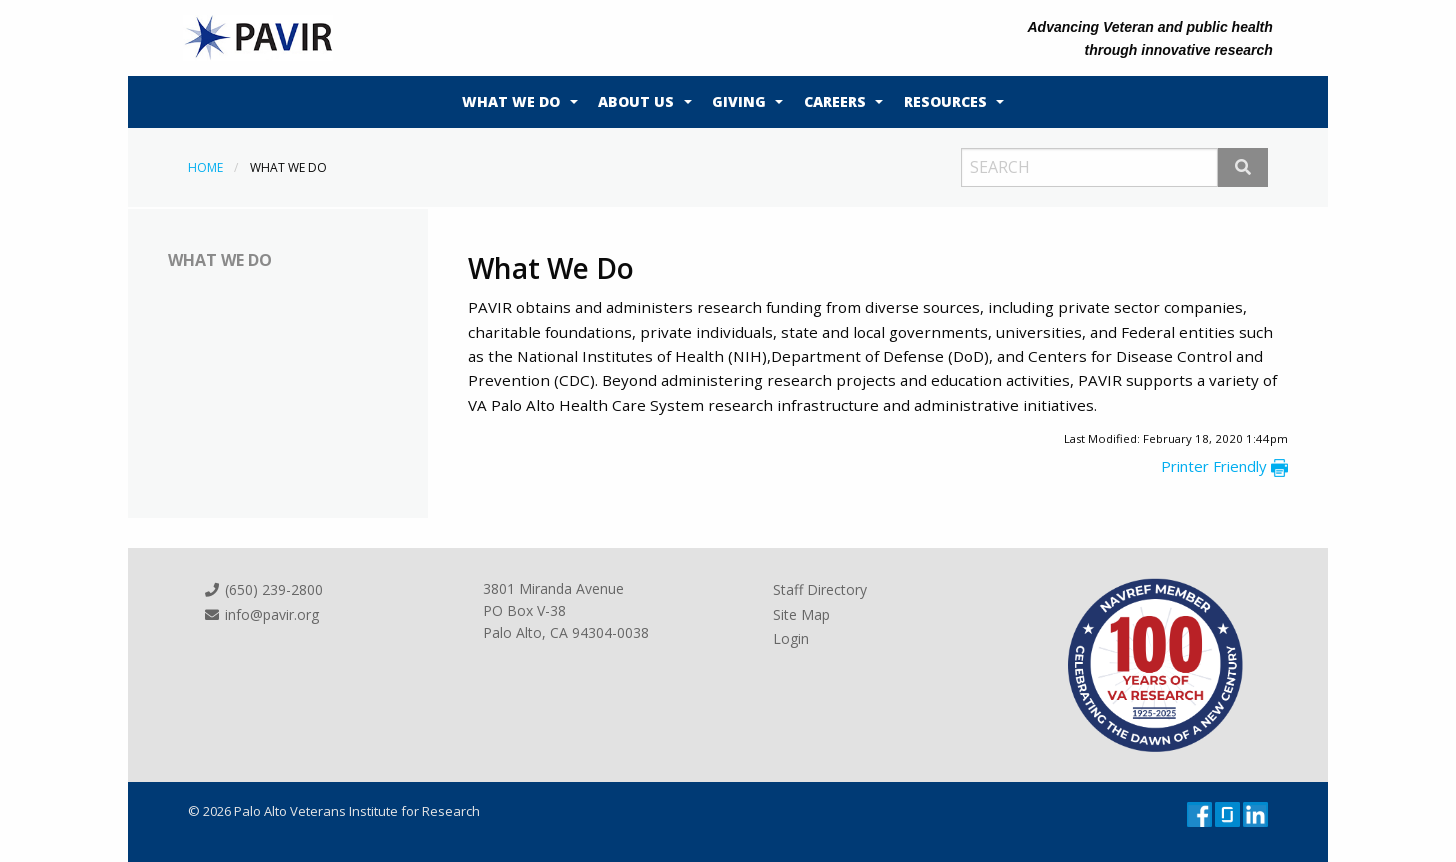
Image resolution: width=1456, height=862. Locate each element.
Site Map (801, 614)
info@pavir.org (261, 614)
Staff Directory (820, 589)
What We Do (511, 101)
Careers (835, 101)
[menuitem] (515, 102)
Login (791, 638)
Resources (945, 101)
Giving (739, 101)
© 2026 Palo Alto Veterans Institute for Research (334, 811)
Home (205, 167)
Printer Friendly (1224, 466)
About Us (636, 101)
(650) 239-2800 (263, 589)
